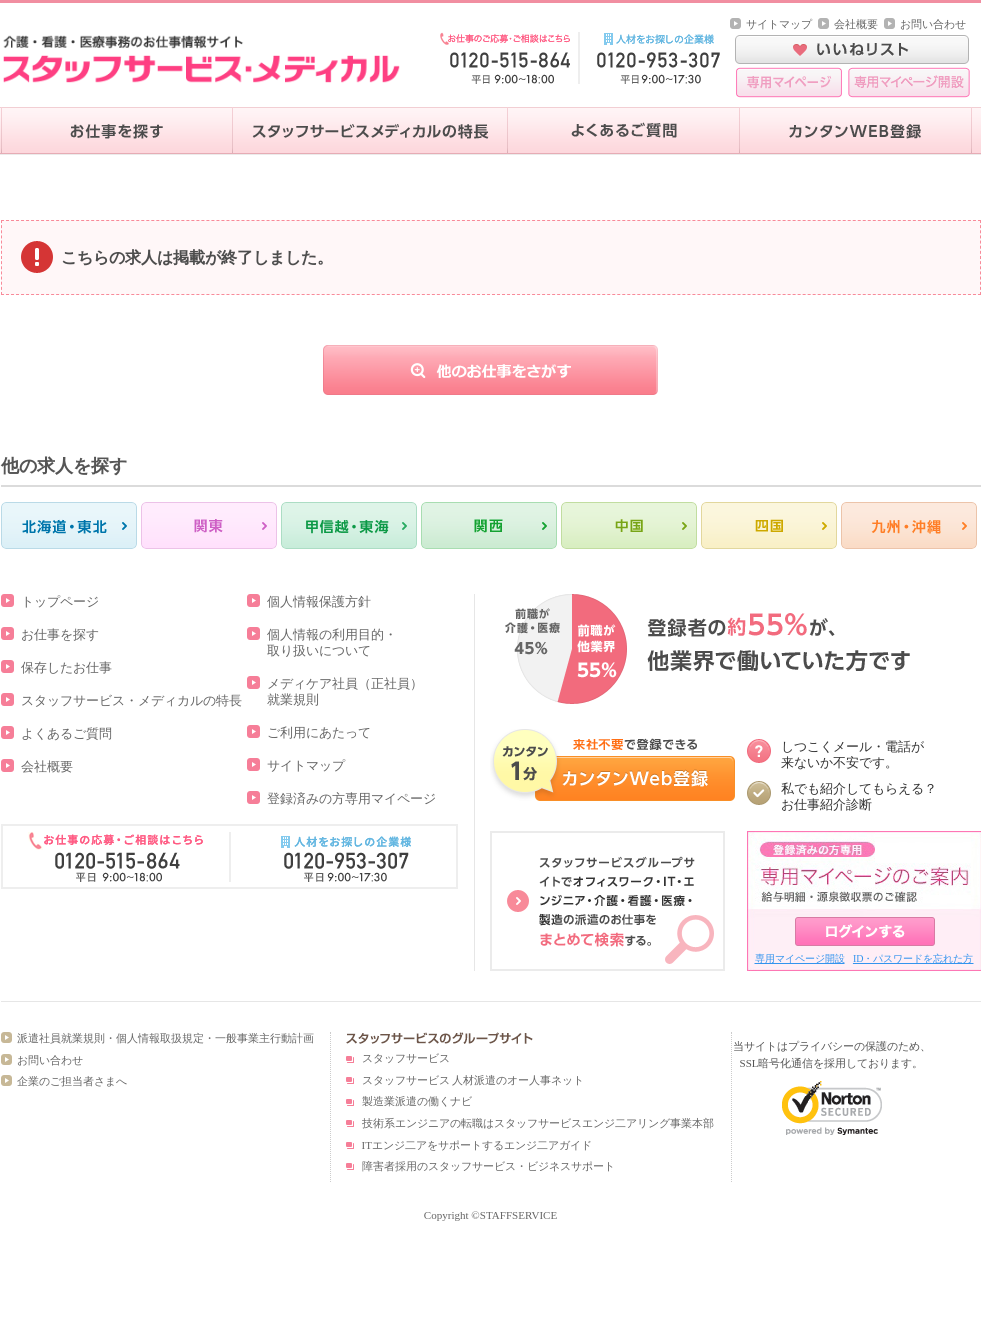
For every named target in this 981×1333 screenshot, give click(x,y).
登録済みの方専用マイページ (351, 798)
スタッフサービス (406, 1058)
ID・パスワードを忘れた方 (913, 958)
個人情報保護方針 (319, 601)
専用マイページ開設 (800, 958)
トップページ (60, 601)
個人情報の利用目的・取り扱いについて (332, 642)
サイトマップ (779, 24)
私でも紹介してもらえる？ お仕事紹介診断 (859, 796)
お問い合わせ (933, 24)
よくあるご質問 (66, 733)
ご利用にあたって (319, 732)
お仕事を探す (60, 634)
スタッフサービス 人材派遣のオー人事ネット (473, 1080)
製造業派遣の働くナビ (417, 1101)
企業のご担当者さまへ (72, 1081)
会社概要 (856, 24)
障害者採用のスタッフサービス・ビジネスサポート (488, 1166)
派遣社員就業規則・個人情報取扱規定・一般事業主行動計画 (165, 1038)
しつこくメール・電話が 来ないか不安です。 (852, 754)
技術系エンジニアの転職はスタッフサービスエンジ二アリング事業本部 (538, 1123)
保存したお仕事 (66, 667)
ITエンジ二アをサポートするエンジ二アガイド (477, 1145)
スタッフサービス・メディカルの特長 (131, 700)
